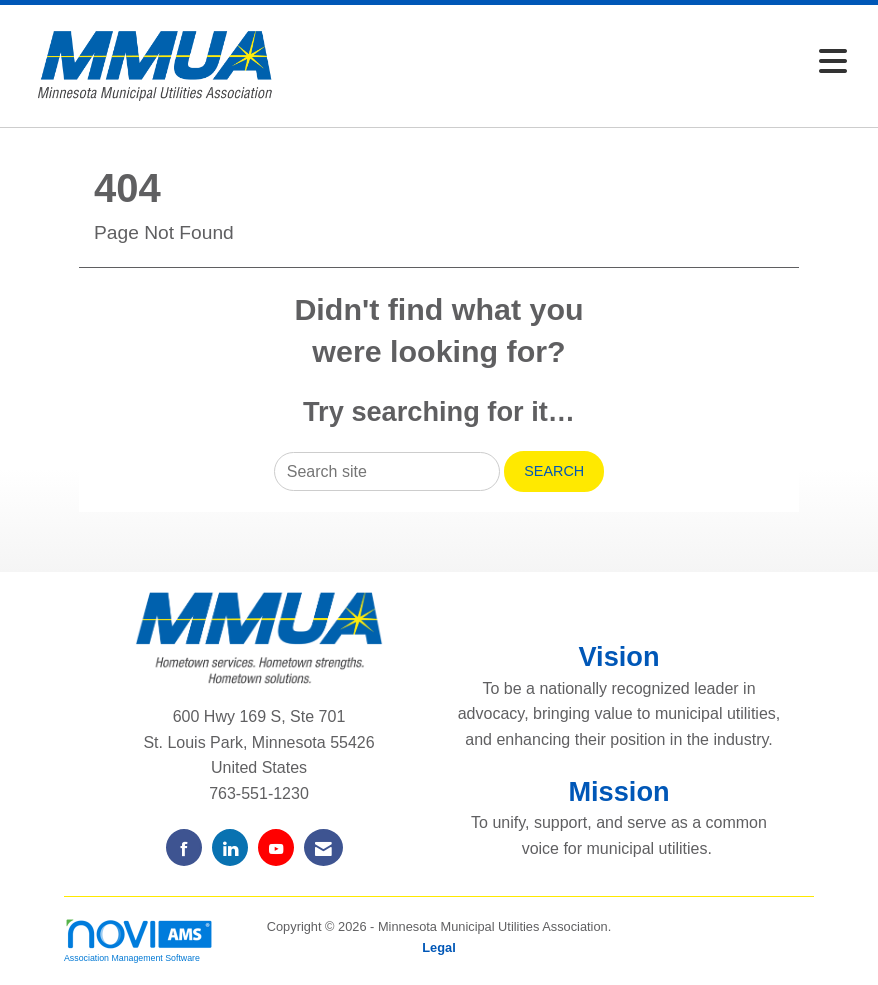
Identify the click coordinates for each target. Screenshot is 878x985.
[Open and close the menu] (576, 62)
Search (554, 471)
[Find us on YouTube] (276, 847)
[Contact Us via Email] (323, 847)
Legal (438, 947)
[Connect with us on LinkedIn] (230, 847)
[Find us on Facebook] (184, 847)
